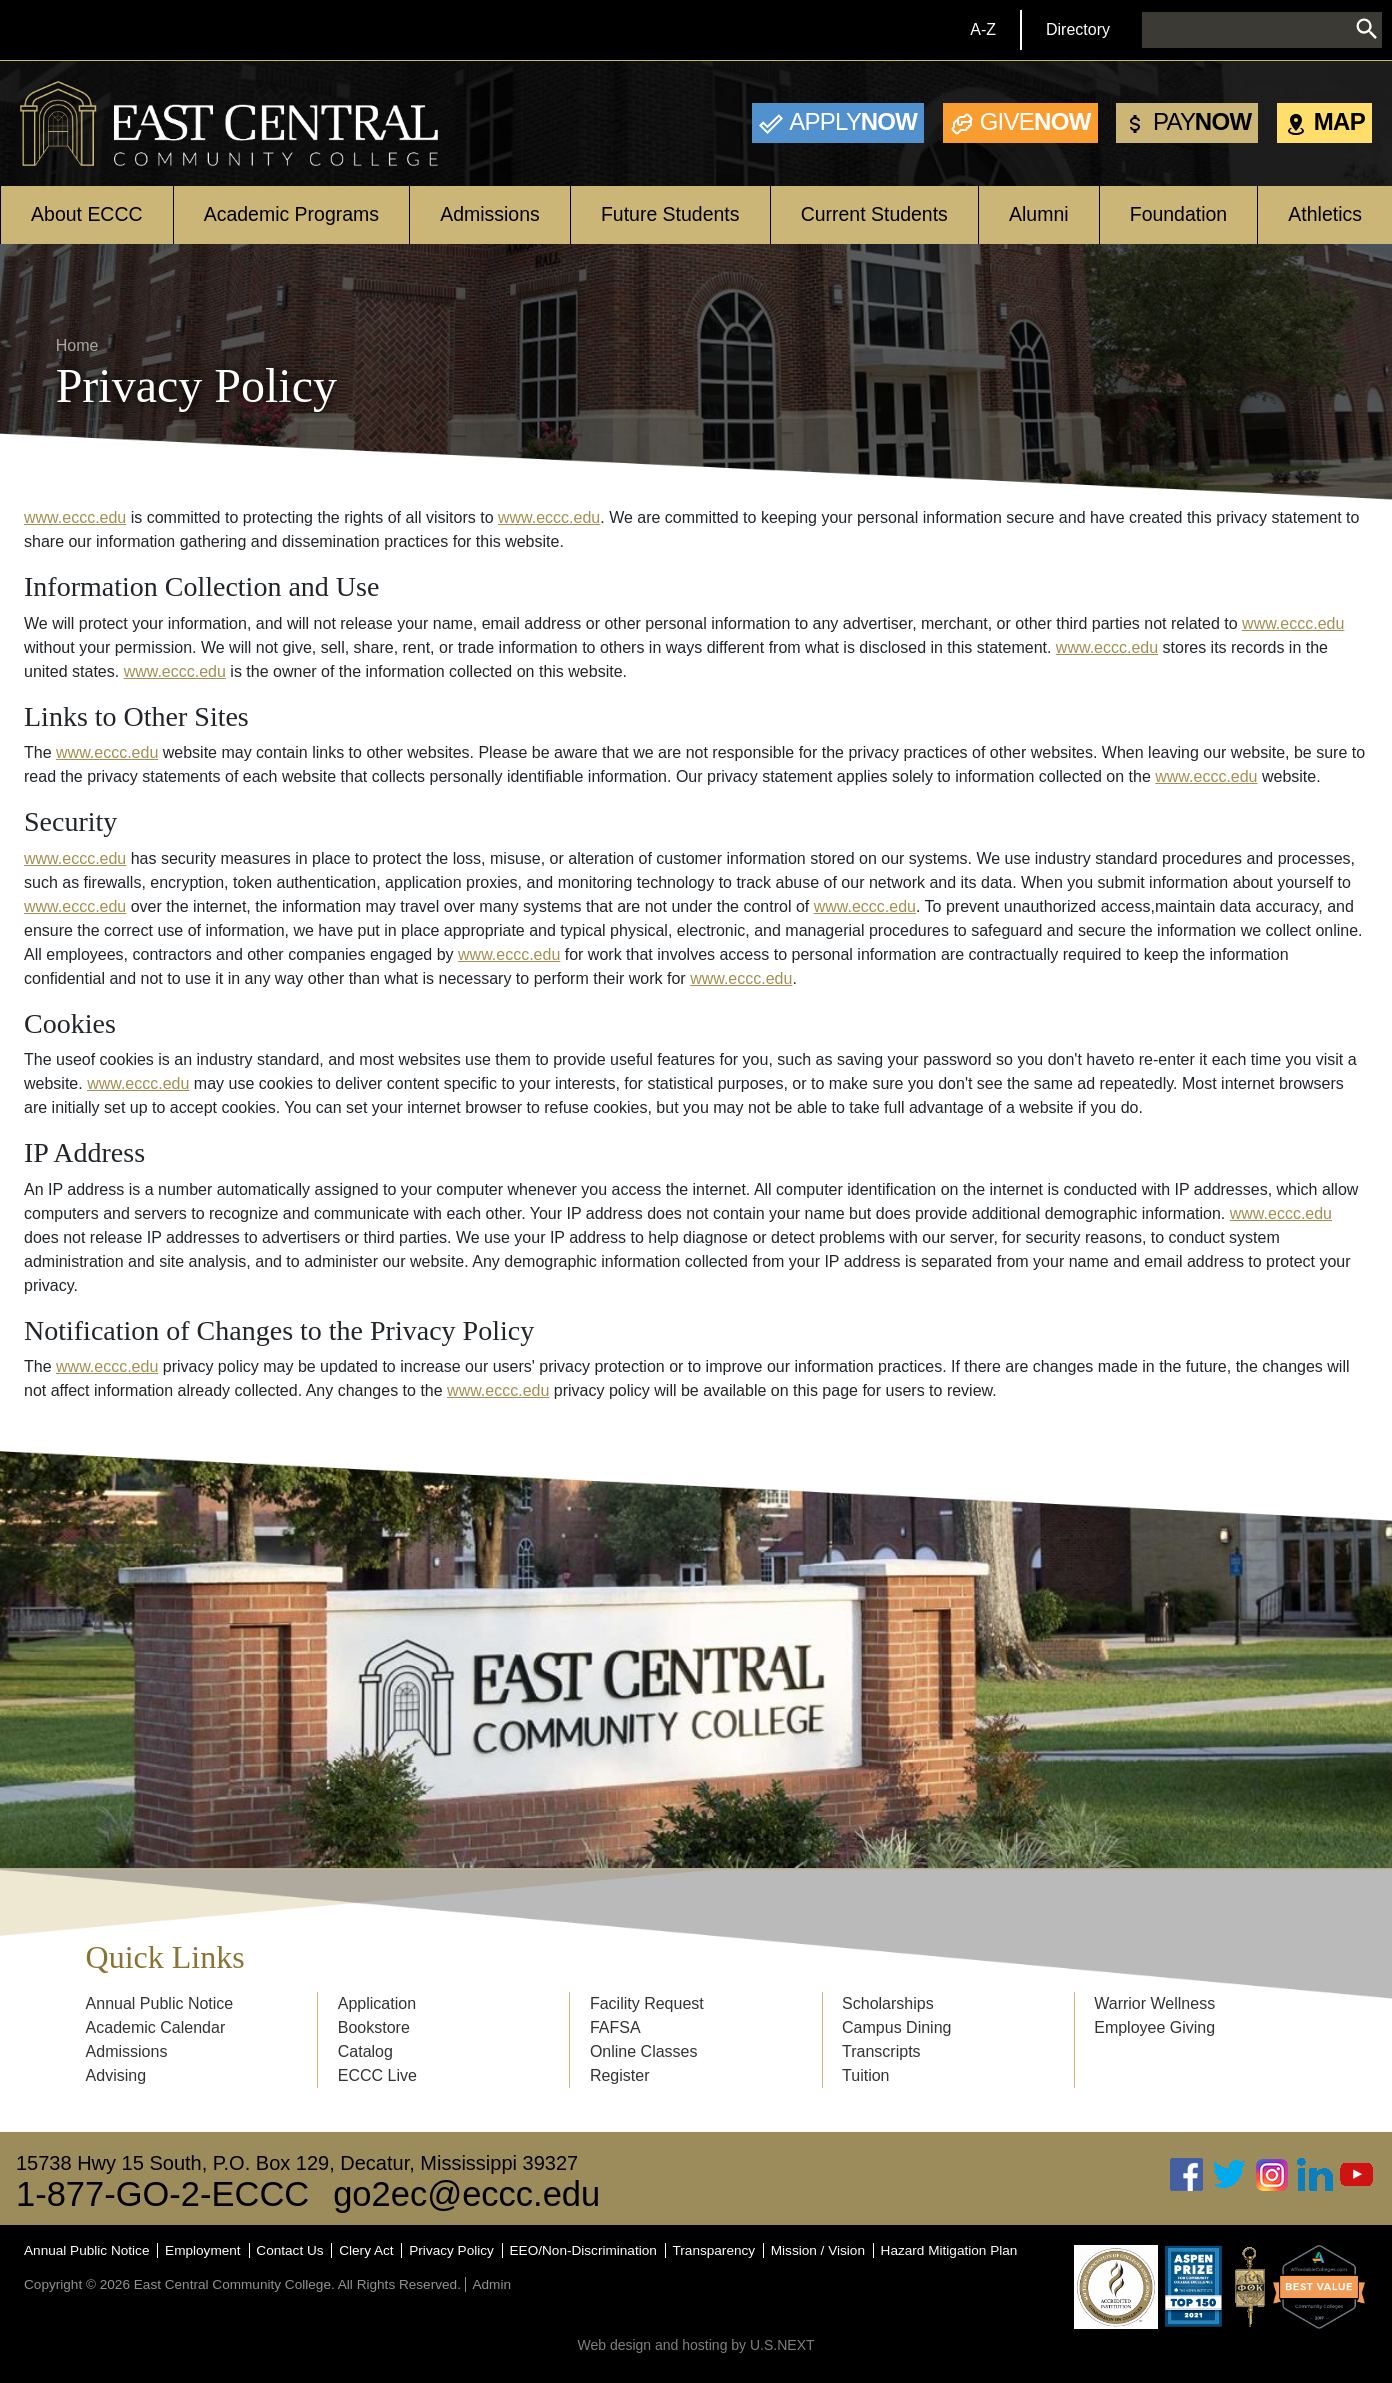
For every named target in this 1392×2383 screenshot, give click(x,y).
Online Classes (644, 2051)
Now (853, 121)
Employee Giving (1154, 2027)
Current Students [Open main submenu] (874, 214)
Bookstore (374, 2027)
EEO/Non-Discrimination (583, 2250)
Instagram (1272, 2174)
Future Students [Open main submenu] (670, 214)
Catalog (365, 2051)
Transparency (714, 2250)
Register (620, 2075)
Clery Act (366, 2250)
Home (77, 345)
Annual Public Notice (160, 2003)
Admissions (127, 2051)
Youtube (1357, 2174)
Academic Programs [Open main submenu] (291, 214)
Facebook (1187, 2174)
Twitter (1230, 2174)
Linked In (1315, 2174)
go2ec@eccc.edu (466, 2194)
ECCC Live (377, 2075)
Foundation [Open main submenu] (1178, 214)
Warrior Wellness (1154, 2003)
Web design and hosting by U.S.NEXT (695, 2345)
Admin (491, 2284)
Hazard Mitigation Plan (949, 2250)
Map (1339, 121)
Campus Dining (896, 2027)
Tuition (865, 2075)
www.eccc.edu (75, 517)
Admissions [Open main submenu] (490, 214)
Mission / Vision (818, 2250)
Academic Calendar (156, 2027)
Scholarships (888, 2003)
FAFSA (615, 2027)
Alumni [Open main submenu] (1039, 214)
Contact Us (289, 2250)
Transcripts (881, 2051)
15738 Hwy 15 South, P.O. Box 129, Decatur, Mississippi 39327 (297, 2163)
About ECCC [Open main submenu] (86, 214)
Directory (1078, 29)
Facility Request (647, 2003)
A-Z (983, 29)
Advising (116, 2075)
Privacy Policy (451, 2250)
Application (377, 2003)
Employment (203, 2250)
